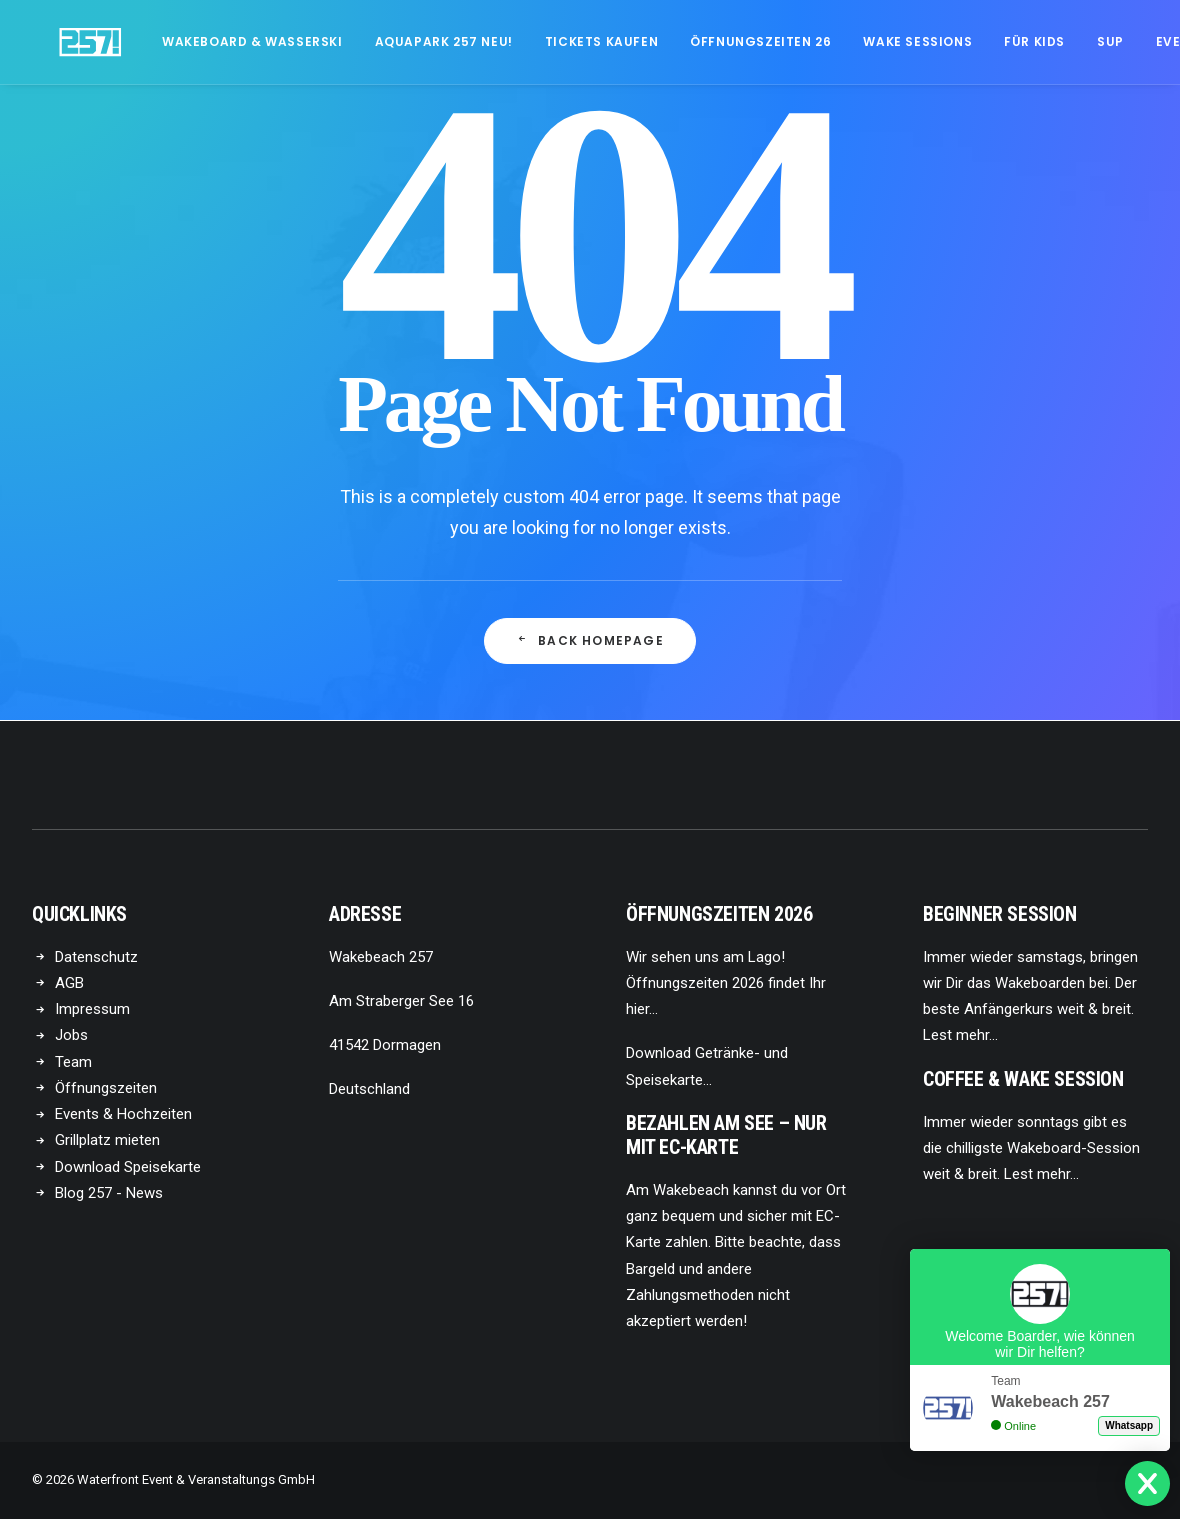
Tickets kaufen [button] (549, 41)
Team (73, 1062)
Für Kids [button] (982, 41)
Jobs (71, 1035)
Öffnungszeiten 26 (708, 41)
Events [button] (1130, 41)
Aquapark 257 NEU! (392, 41)
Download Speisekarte (128, 1167)
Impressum (92, 1009)
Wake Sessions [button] (865, 41)
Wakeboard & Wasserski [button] (200, 41)
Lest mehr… (960, 1035)
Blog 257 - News (109, 1193)
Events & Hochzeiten (123, 1114)
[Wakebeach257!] (64, 42)
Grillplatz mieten (107, 1140)
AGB (69, 983)
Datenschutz (96, 957)
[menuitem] (200, 42)
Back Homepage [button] (590, 640)
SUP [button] (1058, 41)
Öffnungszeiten (106, 1088)
